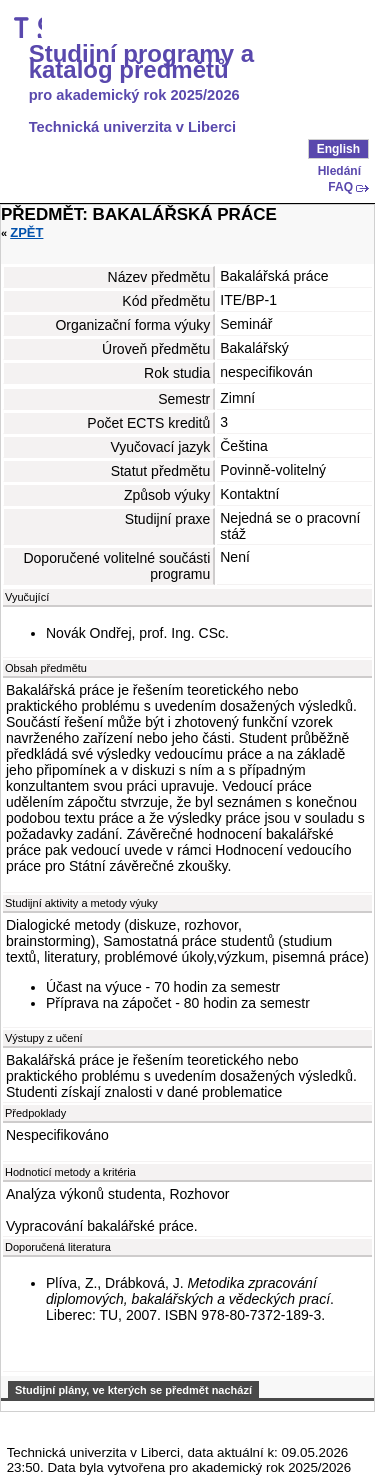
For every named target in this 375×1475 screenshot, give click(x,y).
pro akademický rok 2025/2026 (134, 95)
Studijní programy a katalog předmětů (141, 62)
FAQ (340, 187)
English (338, 149)
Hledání (339, 171)
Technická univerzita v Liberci (132, 127)
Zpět (26, 232)
